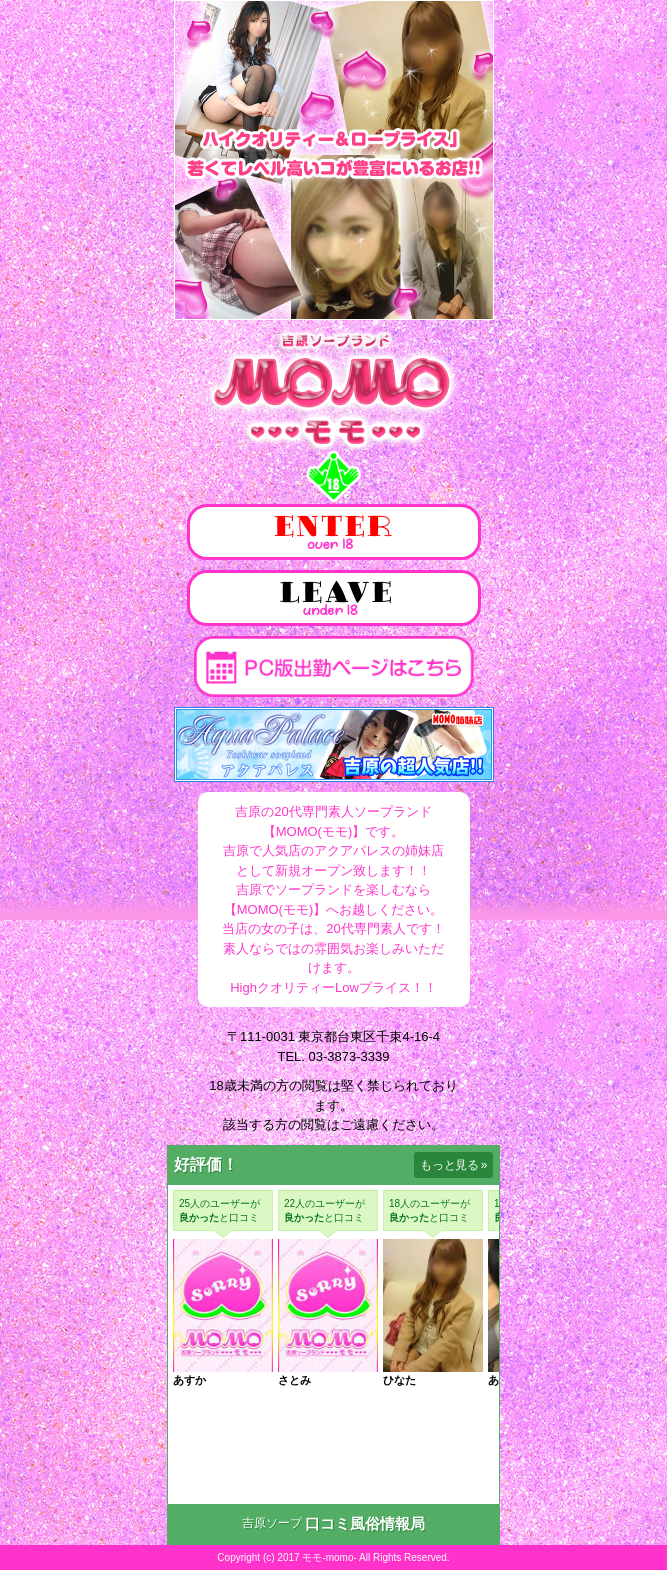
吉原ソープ (272, 1523)
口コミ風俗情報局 (365, 1523)
